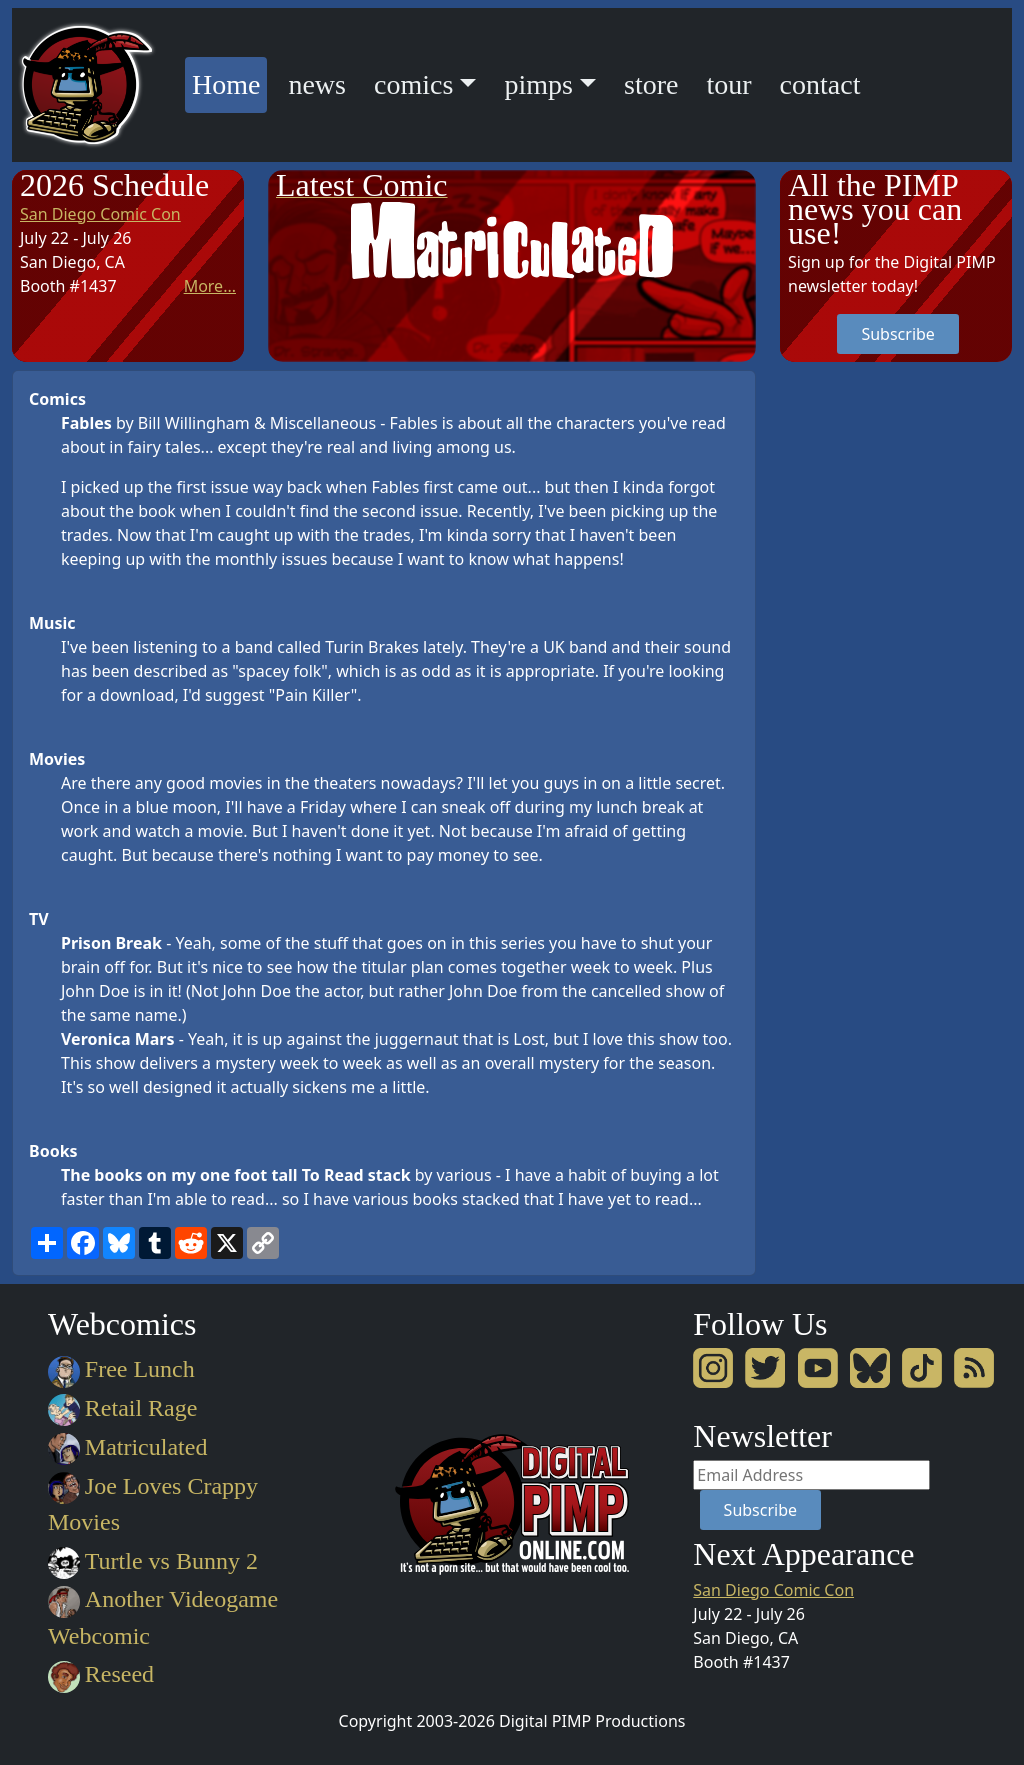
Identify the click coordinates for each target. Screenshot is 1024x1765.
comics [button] (413, 84)
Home (229, 81)
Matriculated (127, 1447)
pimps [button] (538, 84)
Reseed (101, 1674)
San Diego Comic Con (100, 214)
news (317, 84)
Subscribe (897, 334)
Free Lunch (121, 1369)
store (651, 84)
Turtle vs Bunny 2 (153, 1561)
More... (210, 286)
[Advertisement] (860, 670)
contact (820, 84)
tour (728, 84)
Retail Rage (122, 1408)
